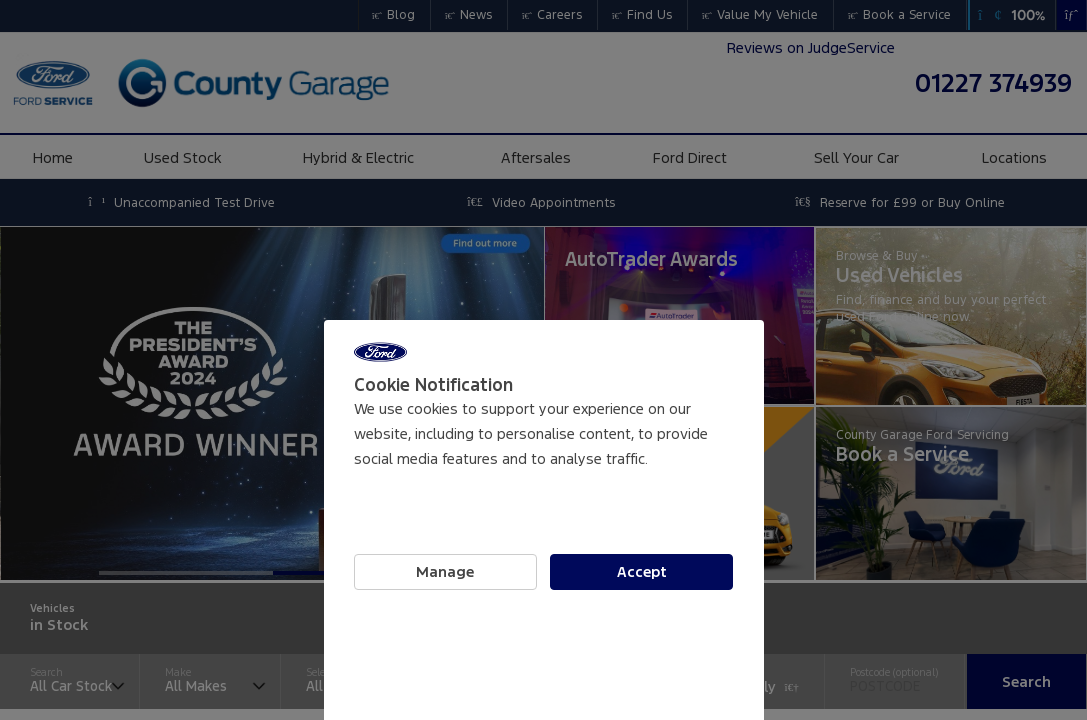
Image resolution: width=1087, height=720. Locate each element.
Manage (445, 572)
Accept (642, 572)
